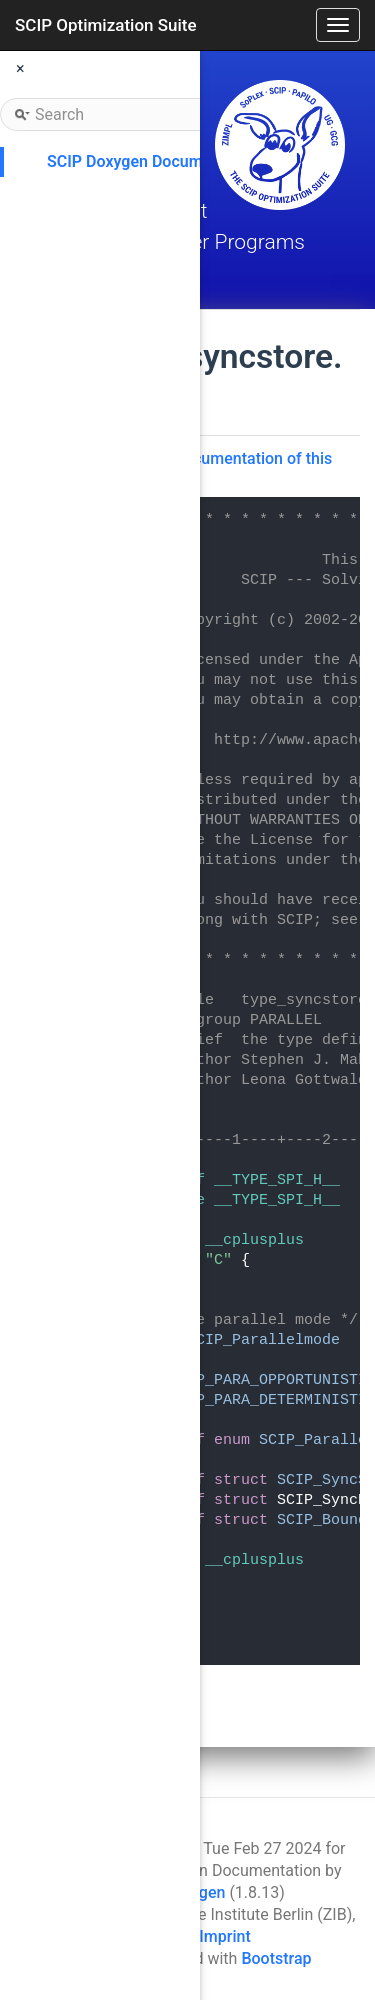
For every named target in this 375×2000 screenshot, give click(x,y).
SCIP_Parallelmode (263, 1340)
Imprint (224, 1936)
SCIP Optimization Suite (106, 25)
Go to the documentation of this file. (219, 468)
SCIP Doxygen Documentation (154, 161)
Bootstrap (276, 1958)
